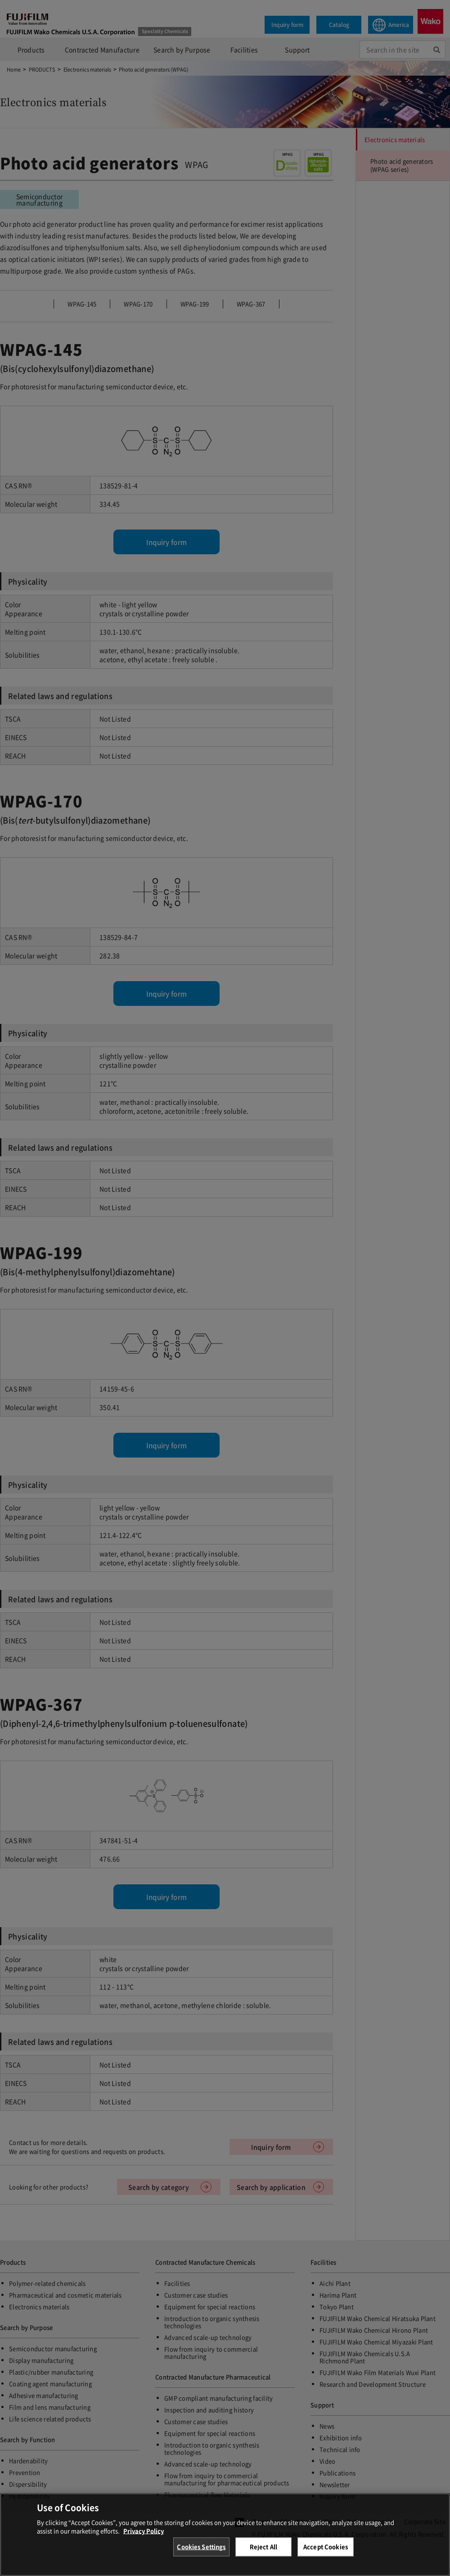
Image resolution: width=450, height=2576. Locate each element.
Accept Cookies (325, 2548)
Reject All (263, 2548)
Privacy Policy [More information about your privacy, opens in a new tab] (143, 2532)
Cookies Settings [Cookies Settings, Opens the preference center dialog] (201, 2548)
